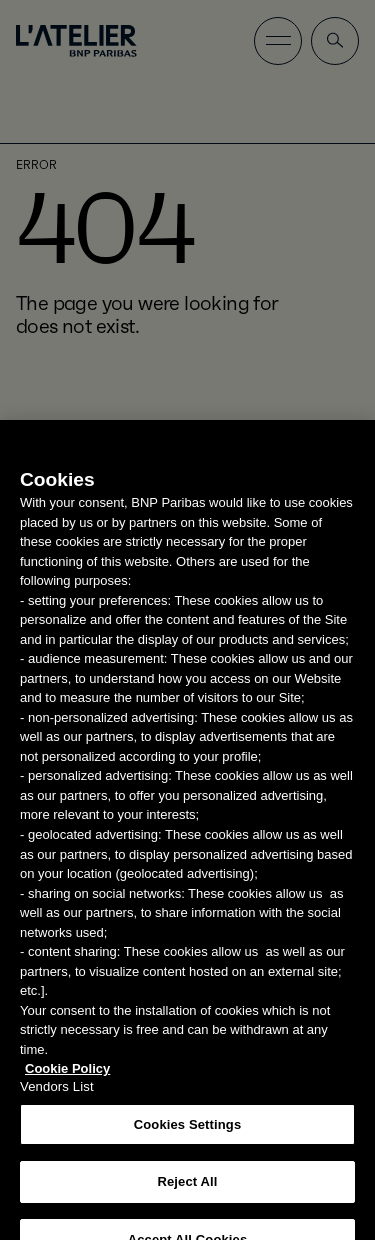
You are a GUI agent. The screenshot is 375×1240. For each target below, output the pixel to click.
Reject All (187, 1191)
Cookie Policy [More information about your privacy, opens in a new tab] (67, 1078)
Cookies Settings (188, 1134)
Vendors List (57, 1096)
